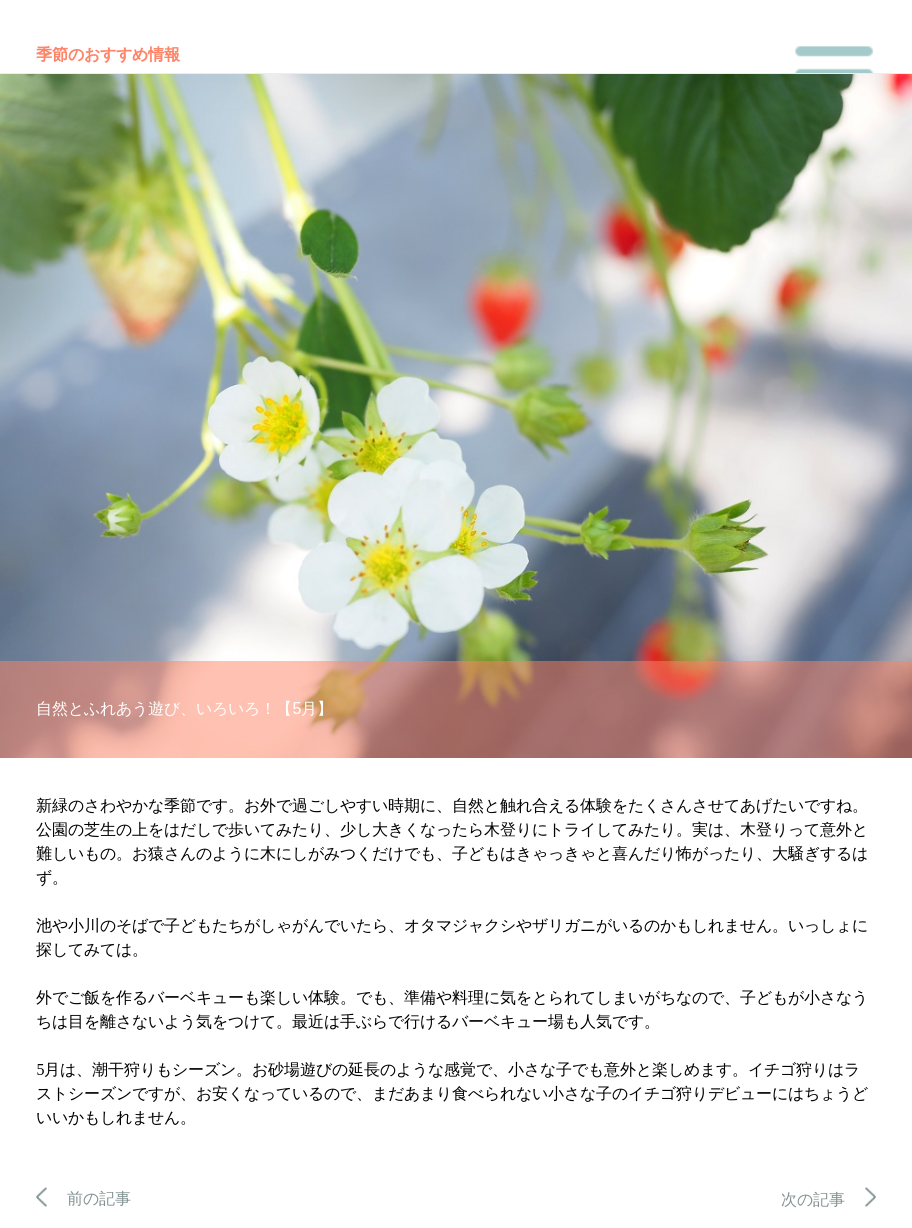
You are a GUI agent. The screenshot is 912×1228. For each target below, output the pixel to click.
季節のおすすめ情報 (108, 54)
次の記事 (828, 1199)
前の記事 (83, 1198)
